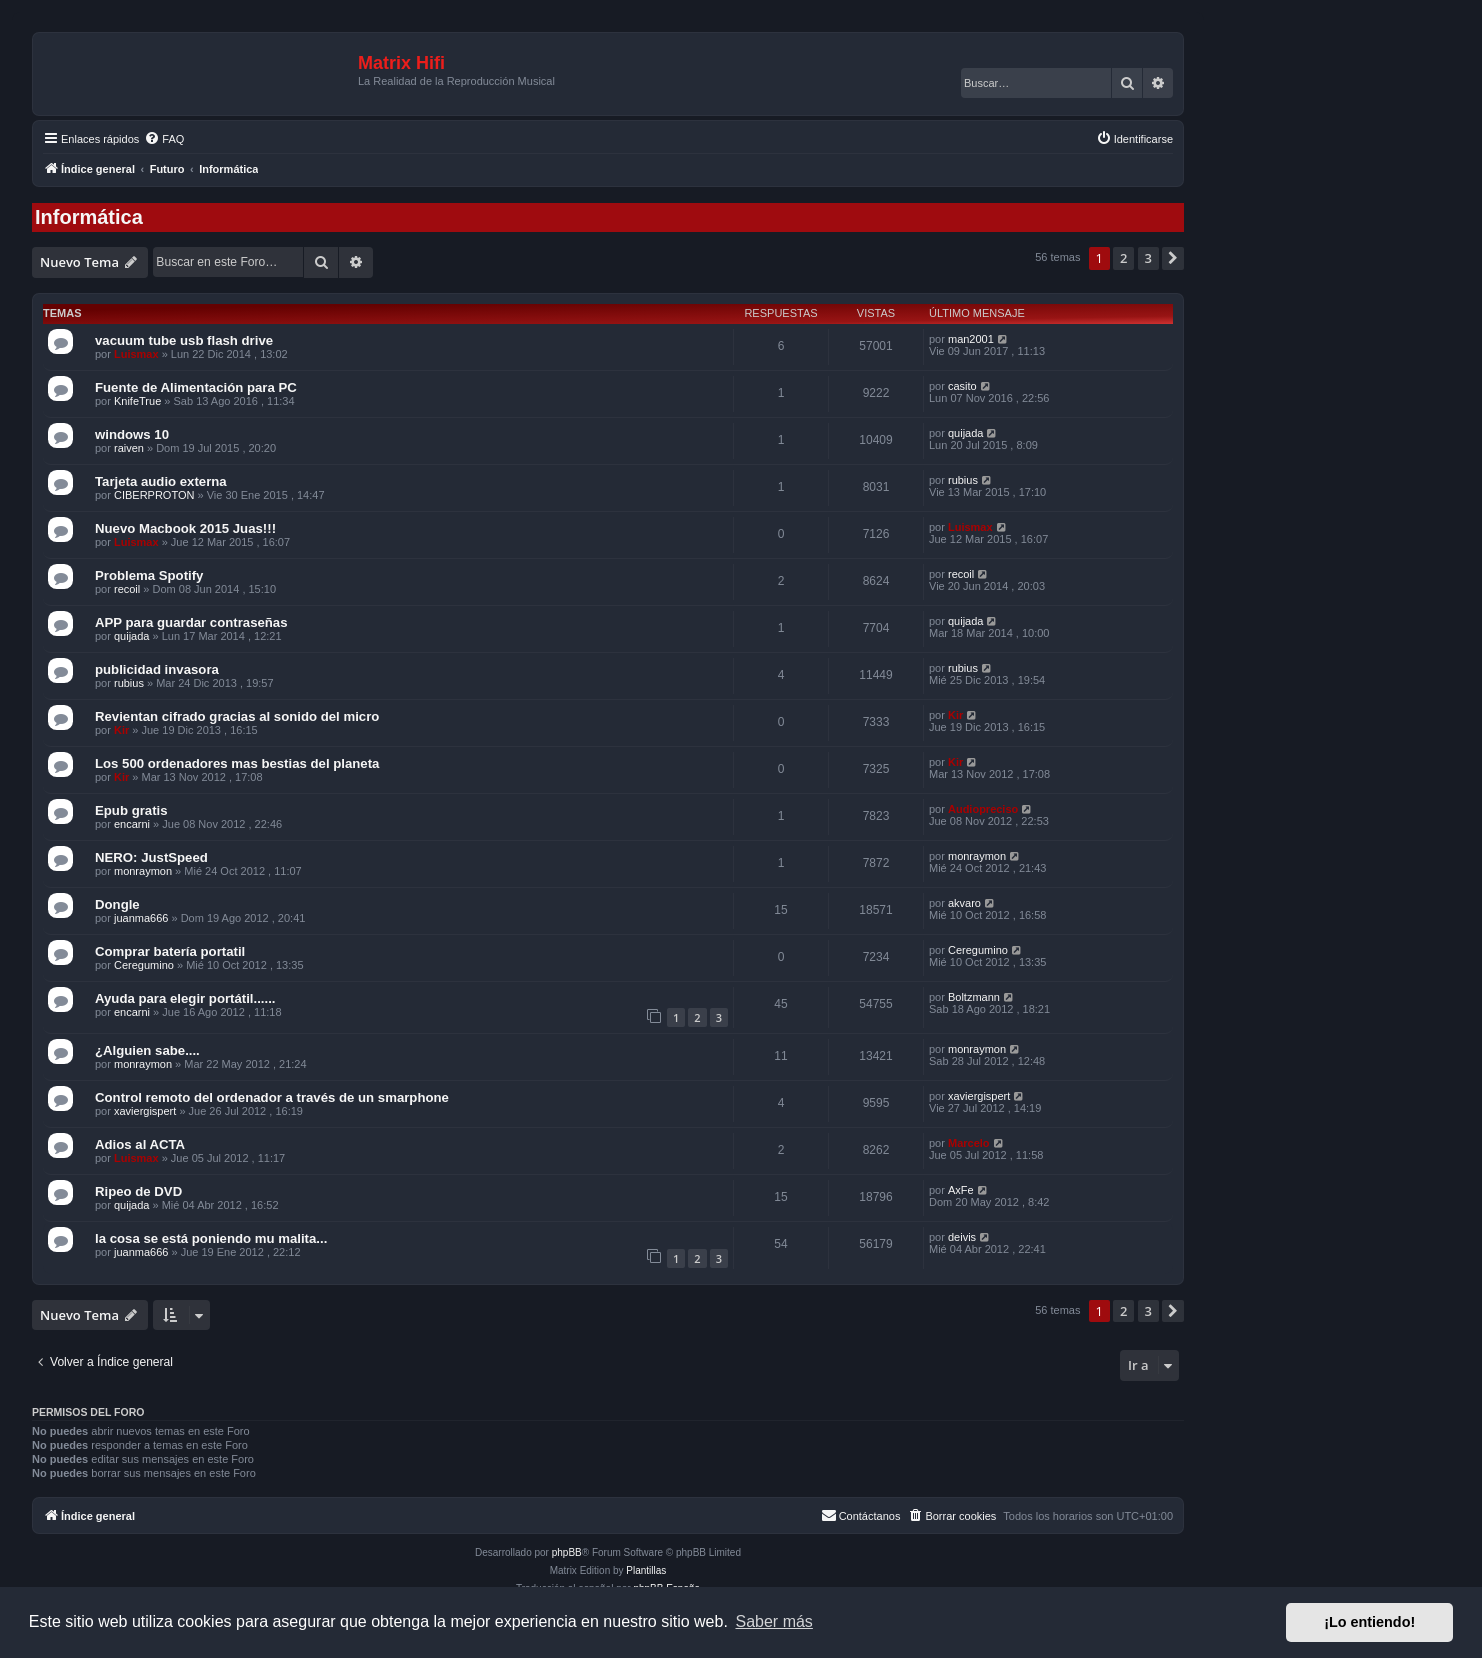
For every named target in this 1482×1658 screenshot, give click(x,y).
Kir (121, 730)
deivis (962, 1237)
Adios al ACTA (140, 1144)
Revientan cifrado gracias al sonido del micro (237, 716)
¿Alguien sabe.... (147, 1050)
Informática (89, 217)
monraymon (143, 871)
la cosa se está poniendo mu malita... (211, 1238)
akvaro (964, 903)
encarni (132, 824)
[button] (1173, 258)
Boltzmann (974, 997)
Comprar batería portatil (170, 951)
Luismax (136, 354)
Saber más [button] (774, 1621)
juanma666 (141, 918)
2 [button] (1123, 258)
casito (962, 386)
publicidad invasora (157, 669)
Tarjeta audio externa (161, 481)
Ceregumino (144, 965)
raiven (129, 448)
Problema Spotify (149, 575)
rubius (963, 480)
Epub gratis (131, 810)
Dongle (117, 904)
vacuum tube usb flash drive (184, 340)
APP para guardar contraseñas (191, 622)
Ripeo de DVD (138, 1191)
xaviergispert (145, 1111)
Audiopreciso (983, 809)
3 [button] (1148, 258)
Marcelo (969, 1143)
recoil (127, 589)
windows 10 (132, 434)
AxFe (961, 1190)
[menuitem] (164, 139)
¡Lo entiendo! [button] (1369, 1622)
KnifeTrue (137, 401)
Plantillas (646, 1570)
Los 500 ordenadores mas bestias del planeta (237, 763)
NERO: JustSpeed (151, 857)
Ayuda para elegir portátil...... (185, 998)
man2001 (971, 339)
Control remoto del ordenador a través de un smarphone (272, 1097)
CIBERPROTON (154, 495)
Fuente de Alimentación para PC (196, 387)
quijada (965, 433)
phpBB (567, 1552)
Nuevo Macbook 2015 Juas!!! (185, 528)
